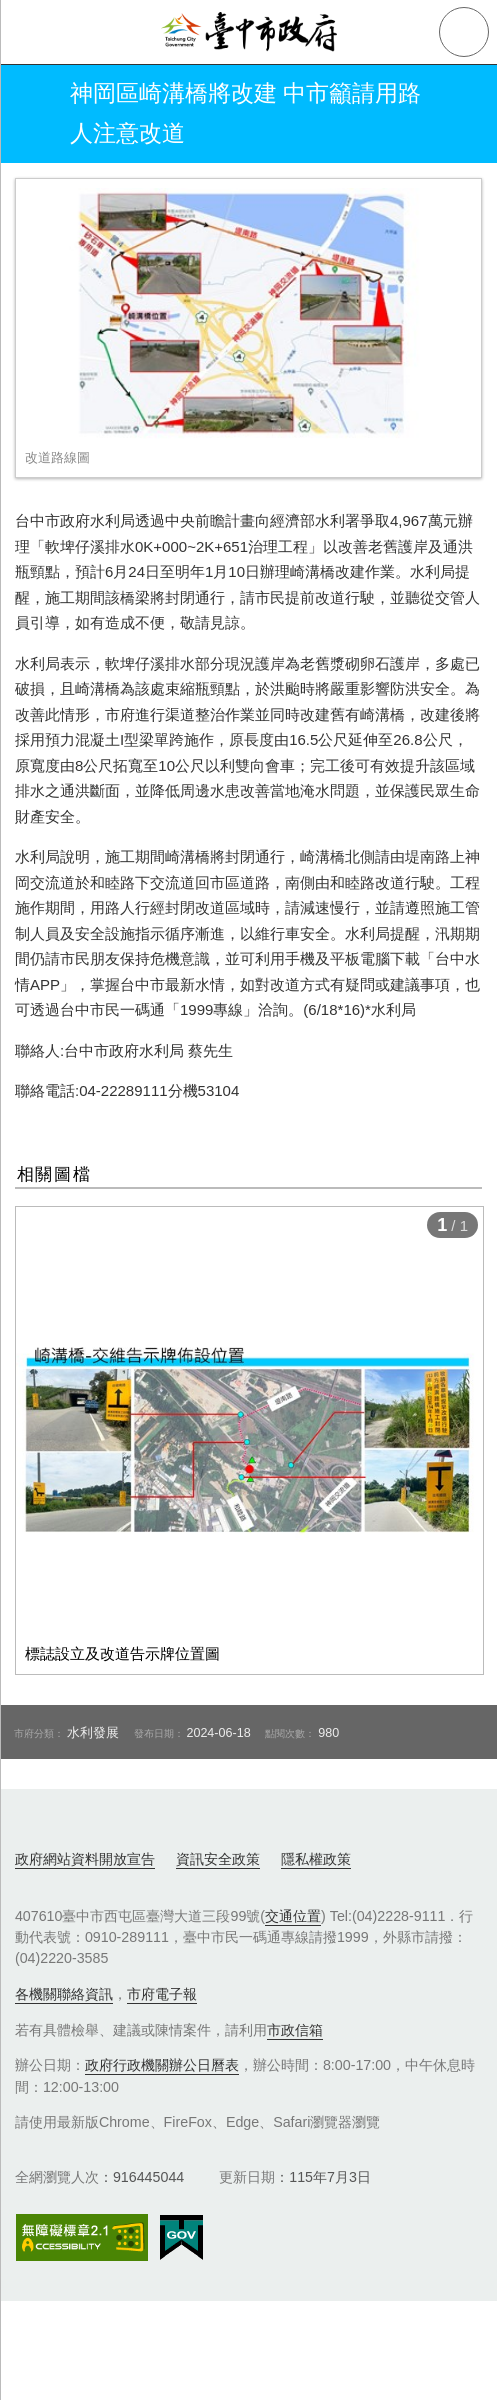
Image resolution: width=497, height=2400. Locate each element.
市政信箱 (295, 2030)
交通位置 (293, 1916)
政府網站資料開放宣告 (85, 1859)
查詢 (464, 32)
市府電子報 (162, 1994)
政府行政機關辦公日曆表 (162, 2065)
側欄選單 (32, 32)
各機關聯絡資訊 (64, 1994)
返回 (32, 114)
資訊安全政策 (218, 1859)
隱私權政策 (316, 1859)
